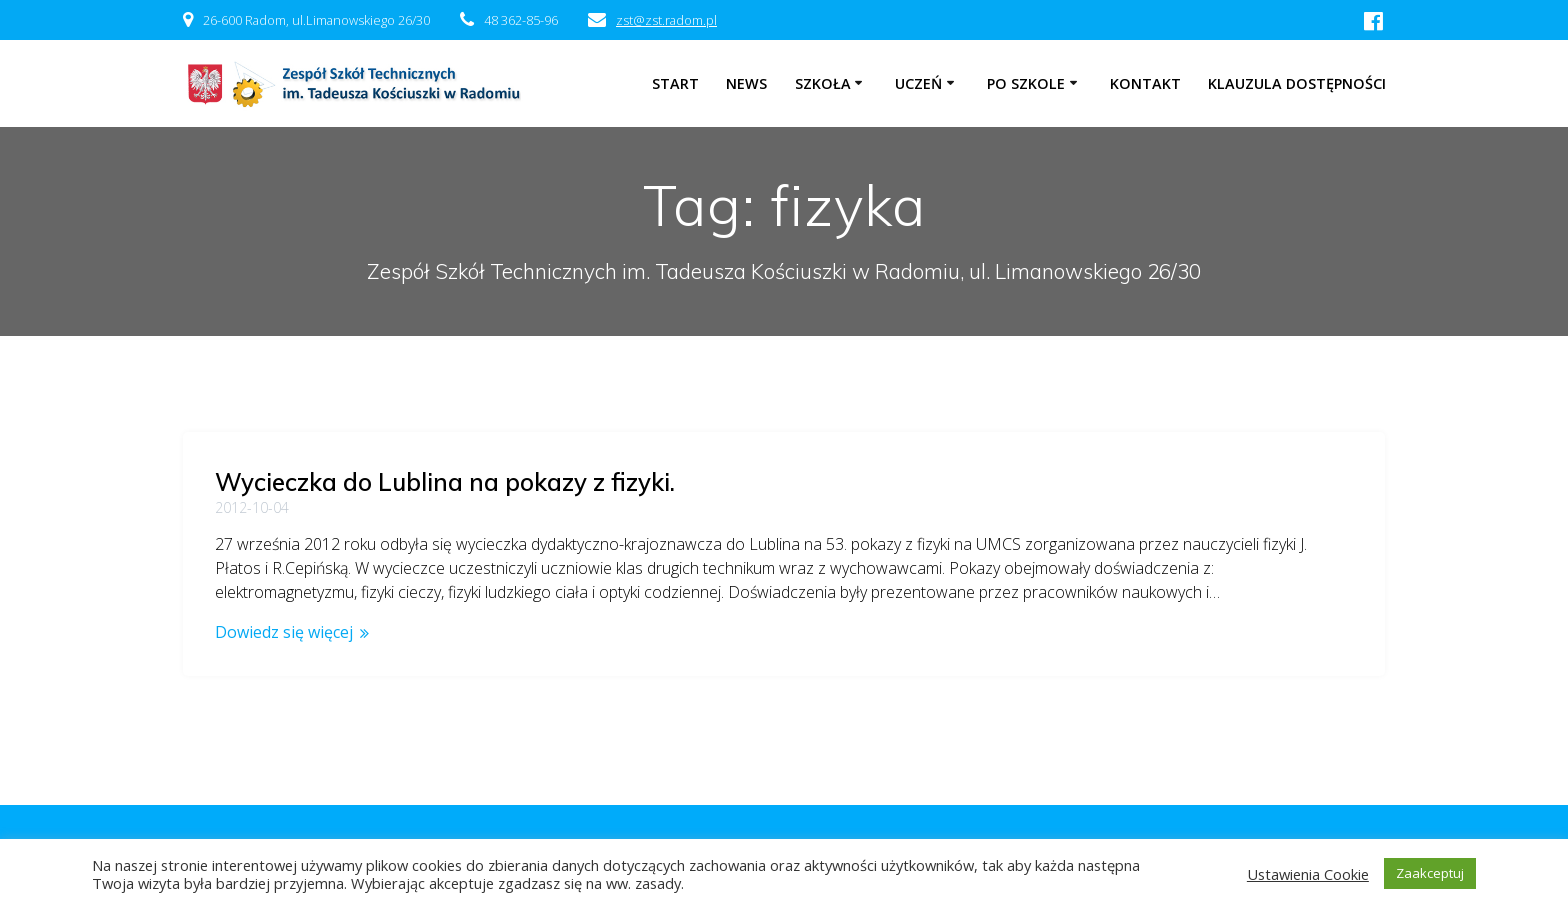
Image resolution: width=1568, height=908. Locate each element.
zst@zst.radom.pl (666, 20)
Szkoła (823, 83)
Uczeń (918, 83)
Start (675, 83)
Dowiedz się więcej (284, 632)
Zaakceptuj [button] (1430, 873)
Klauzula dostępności (1297, 83)
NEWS (746, 83)
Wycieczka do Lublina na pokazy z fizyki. (445, 482)
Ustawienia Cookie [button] (1308, 874)
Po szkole (1026, 83)
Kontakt (1145, 83)
